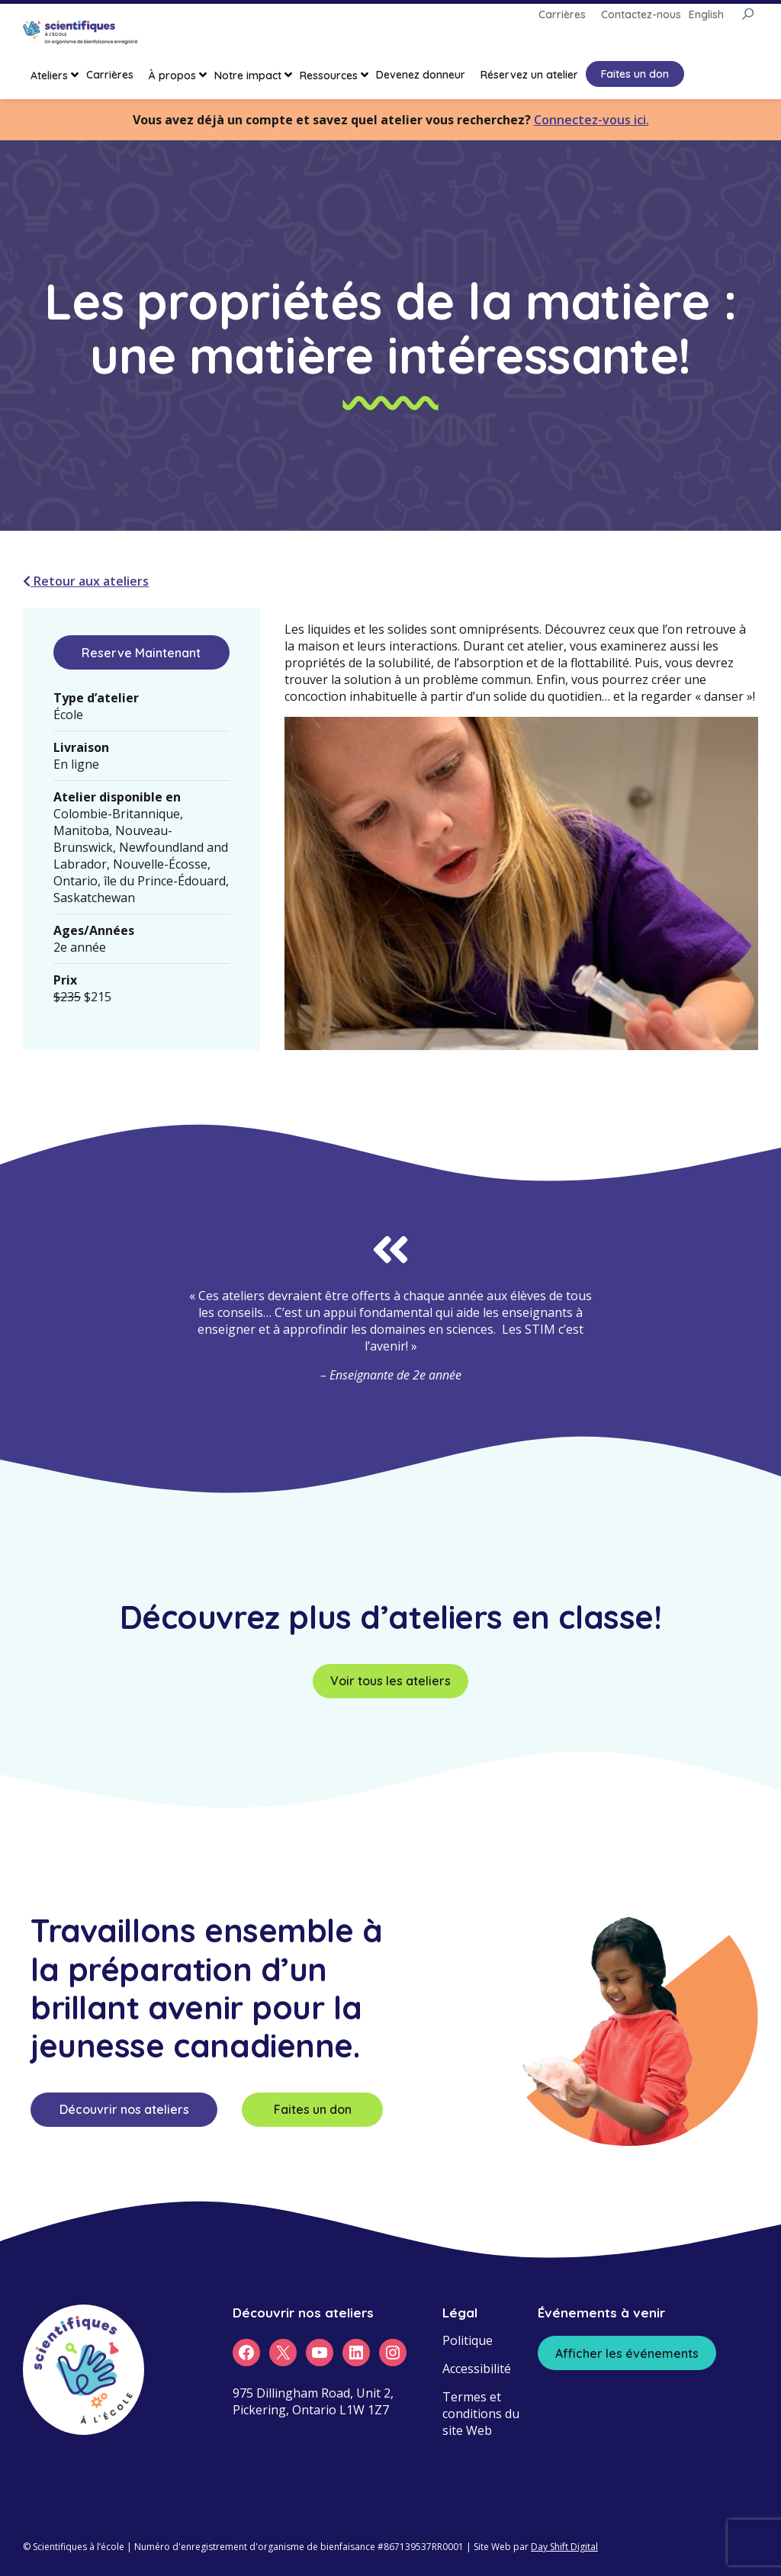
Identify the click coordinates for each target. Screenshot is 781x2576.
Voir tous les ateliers (390, 1680)
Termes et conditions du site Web (480, 2413)
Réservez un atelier (529, 75)
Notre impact (247, 75)
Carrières (109, 75)
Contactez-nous (641, 14)
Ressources (329, 75)
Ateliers (49, 75)
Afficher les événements (627, 2353)
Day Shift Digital (564, 2546)
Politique (467, 2340)
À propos (172, 75)
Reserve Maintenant (141, 652)
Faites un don (635, 74)
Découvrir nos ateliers (124, 2109)
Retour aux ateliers (86, 581)
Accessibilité (476, 2368)
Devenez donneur (420, 75)
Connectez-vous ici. (591, 119)
